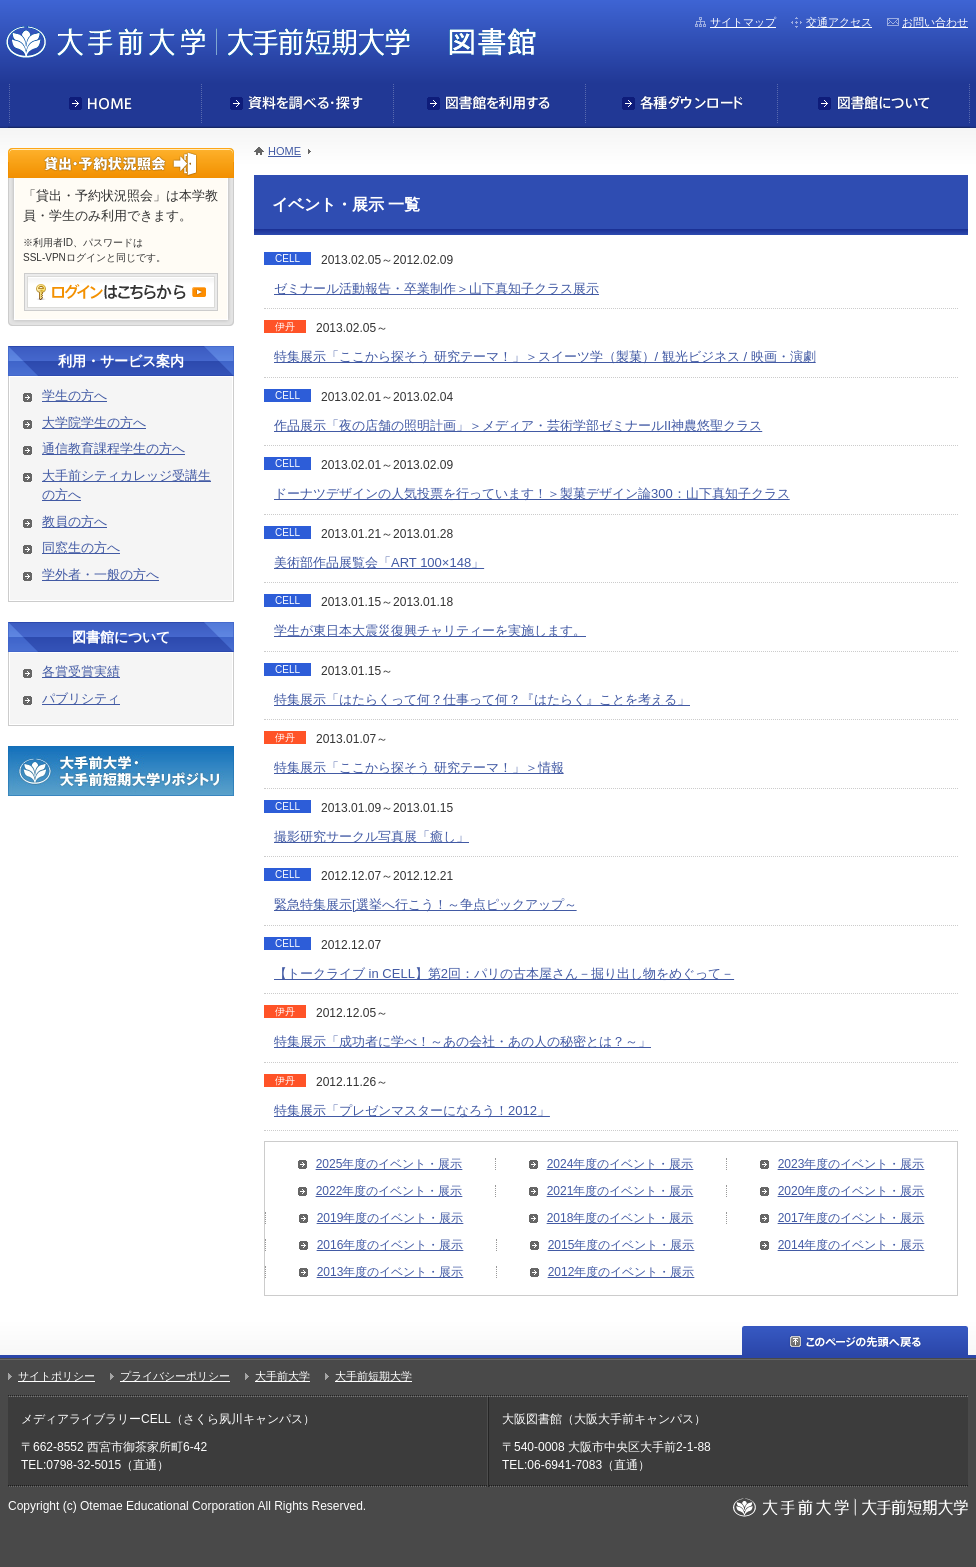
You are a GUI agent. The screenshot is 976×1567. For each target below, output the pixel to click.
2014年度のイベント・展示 (851, 1245)
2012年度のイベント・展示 (621, 1272)
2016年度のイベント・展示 (390, 1245)
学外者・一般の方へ (100, 574)
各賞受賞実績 (81, 671)
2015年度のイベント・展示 (621, 1245)
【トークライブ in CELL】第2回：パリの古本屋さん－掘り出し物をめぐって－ (504, 973)
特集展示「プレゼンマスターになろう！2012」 (412, 1110)
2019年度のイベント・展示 (390, 1218)
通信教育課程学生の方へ (113, 448)
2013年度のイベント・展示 (390, 1272)
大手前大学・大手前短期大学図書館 (271, 41)
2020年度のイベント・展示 (851, 1191)
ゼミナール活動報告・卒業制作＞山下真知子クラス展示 (436, 288)
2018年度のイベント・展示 (620, 1218)
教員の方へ (74, 521)
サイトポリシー (56, 1376)
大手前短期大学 (373, 1376)
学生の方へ (74, 395)
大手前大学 (282, 1376)
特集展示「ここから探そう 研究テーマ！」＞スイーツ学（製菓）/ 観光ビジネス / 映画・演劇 (545, 356)
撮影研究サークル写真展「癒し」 (371, 836)
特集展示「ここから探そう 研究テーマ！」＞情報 (419, 767)
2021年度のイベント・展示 (620, 1191)
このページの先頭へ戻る (855, 1340)
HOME (284, 151)
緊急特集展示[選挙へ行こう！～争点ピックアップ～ (425, 904)
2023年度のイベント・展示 (851, 1164)
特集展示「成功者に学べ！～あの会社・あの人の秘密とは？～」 (462, 1041)
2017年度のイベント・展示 (851, 1218)
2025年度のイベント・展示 (389, 1164)
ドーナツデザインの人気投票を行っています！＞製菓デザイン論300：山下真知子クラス (532, 493)
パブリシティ (81, 698)
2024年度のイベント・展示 (620, 1164)
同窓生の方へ (81, 547)
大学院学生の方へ (94, 422)
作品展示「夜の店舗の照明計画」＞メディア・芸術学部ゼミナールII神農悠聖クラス (518, 425)
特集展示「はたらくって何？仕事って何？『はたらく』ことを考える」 (482, 699)
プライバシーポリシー (175, 1376)
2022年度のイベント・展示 (389, 1191)
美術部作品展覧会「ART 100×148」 (379, 562)
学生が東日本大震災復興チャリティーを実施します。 (430, 630)
